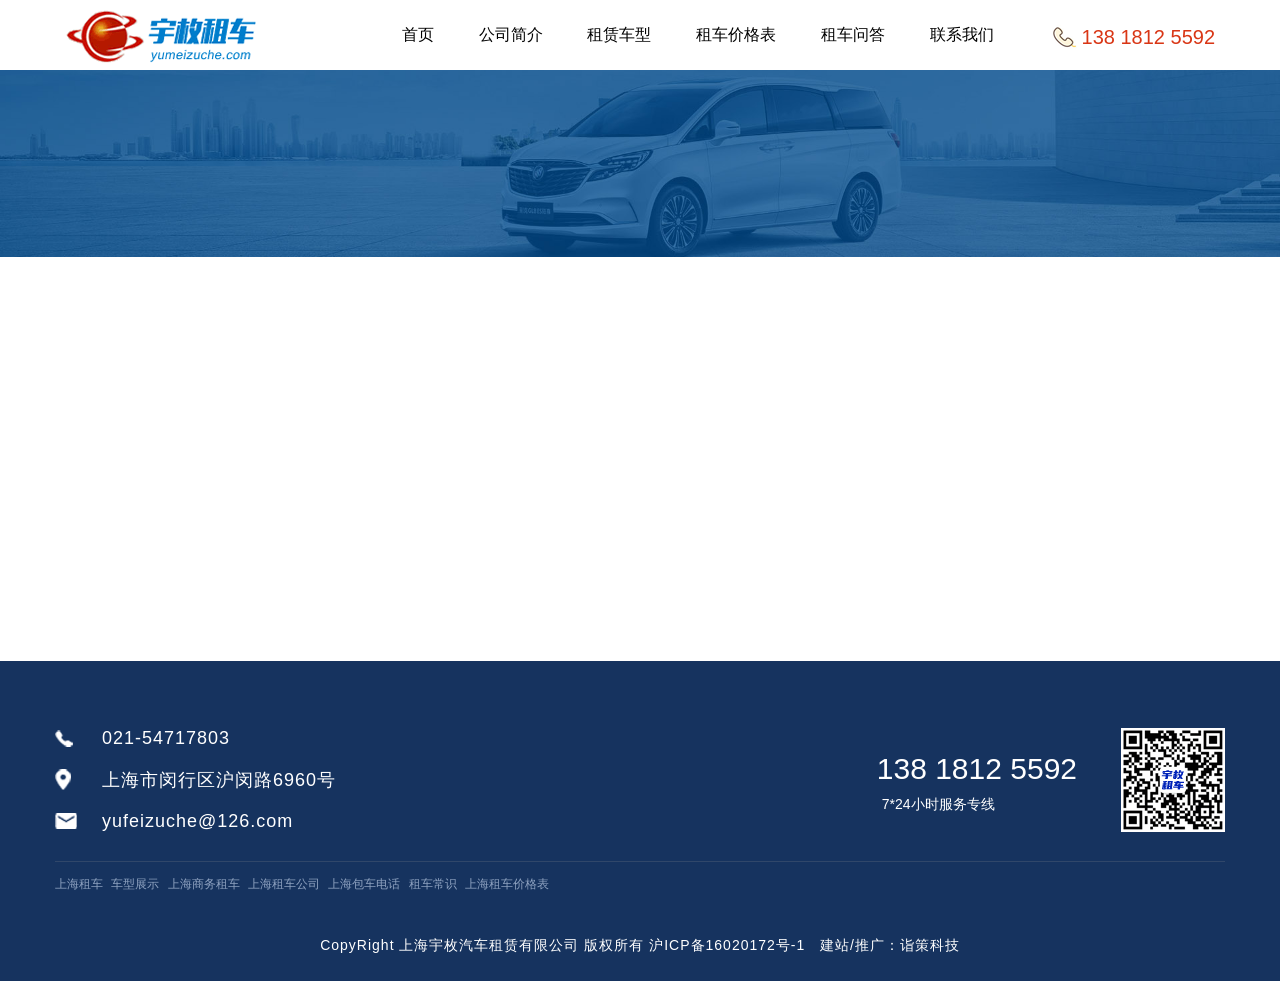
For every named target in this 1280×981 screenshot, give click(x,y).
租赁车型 (620, 34)
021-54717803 (166, 738)
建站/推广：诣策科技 (890, 945)
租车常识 (433, 884)
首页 (418, 34)
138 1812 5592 (977, 768)
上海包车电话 (364, 884)
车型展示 (135, 884)
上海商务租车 (204, 884)
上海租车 (79, 884)
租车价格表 (737, 34)
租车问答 (854, 34)
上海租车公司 (284, 884)
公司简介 (511, 34)
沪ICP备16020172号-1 (727, 945)
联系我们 (963, 34)
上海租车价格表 (507, 884)
